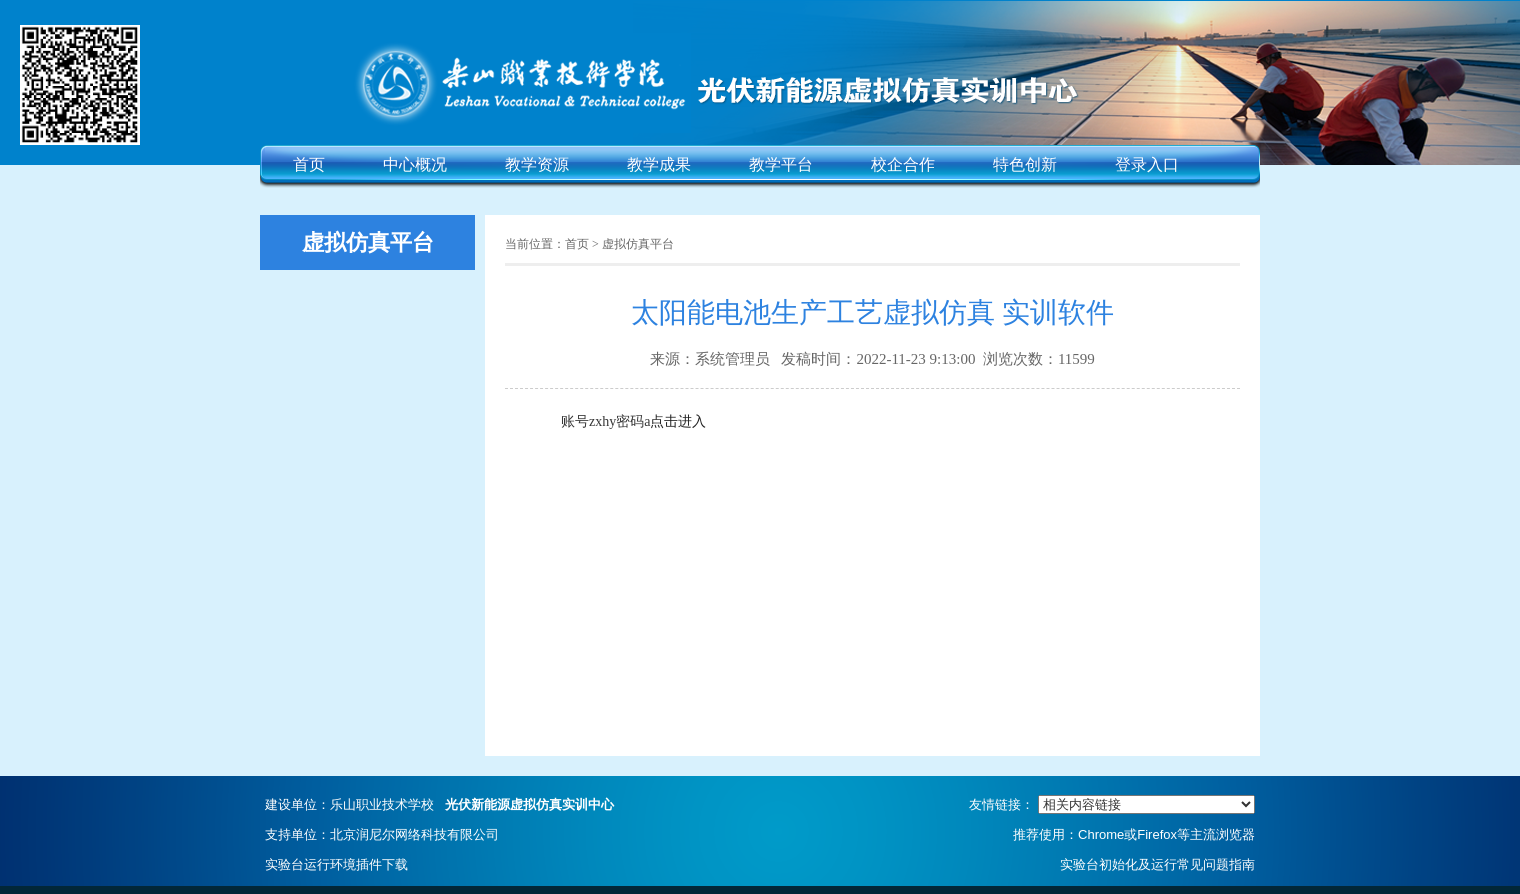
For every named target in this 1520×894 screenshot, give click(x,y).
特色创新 (1025, 164)
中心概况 (415, 164)
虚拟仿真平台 (638, 244)
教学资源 (537, 164)
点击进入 (678, 421)
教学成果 (659, 164)
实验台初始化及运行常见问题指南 (1157, 864)
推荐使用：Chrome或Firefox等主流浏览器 (1134, 834)
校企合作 (903, 164)
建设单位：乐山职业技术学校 (439, 804)
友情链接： (1112, 804)
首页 (309, 164)
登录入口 (1147, 164)
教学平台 (781, 164)
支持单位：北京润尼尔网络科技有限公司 (382, 834)
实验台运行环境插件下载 (336, 864)
